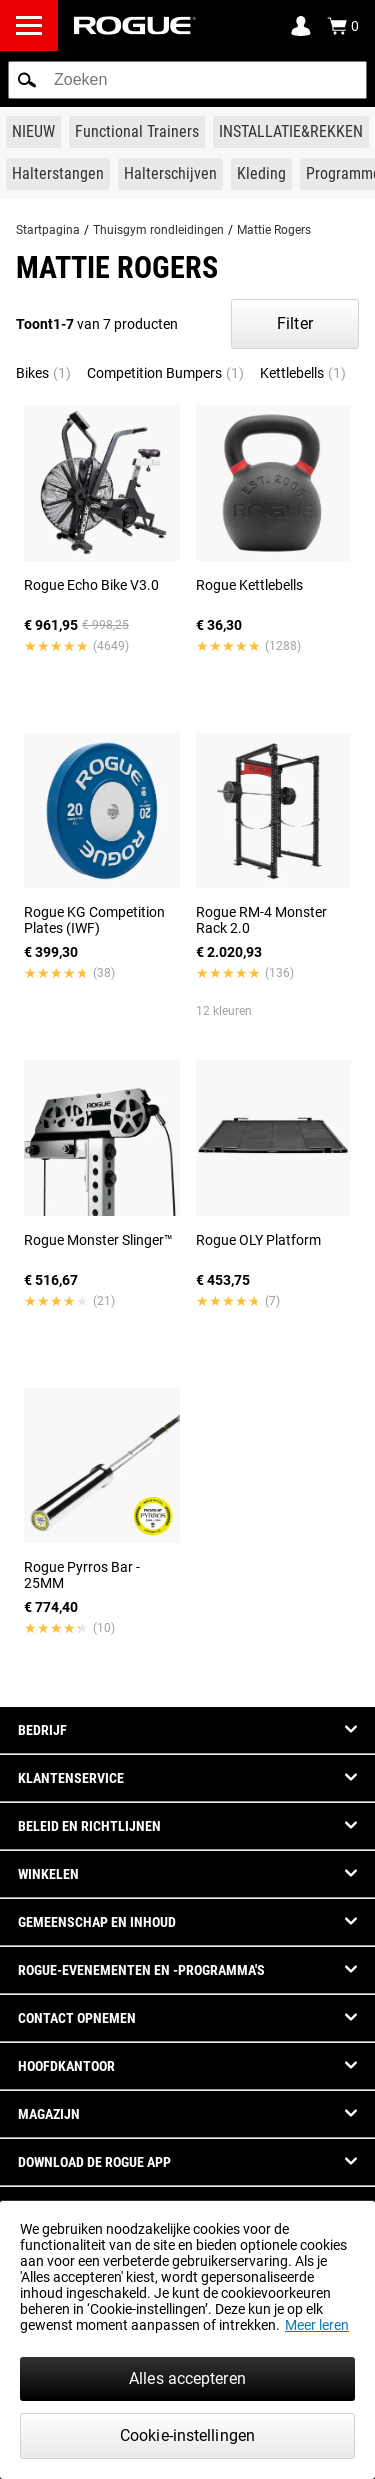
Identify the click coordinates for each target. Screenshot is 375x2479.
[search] (187, 80)
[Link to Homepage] (135, 25)
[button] (27, 80)
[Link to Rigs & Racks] (291, 132)
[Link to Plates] (170, 174)
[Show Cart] (343, 26)
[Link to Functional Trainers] (137, 132)
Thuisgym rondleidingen (158, 230)
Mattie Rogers (274, 230)
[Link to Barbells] (58, 174)
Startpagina (48, 230)
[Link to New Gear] (33, 132)
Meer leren (317, 2325)
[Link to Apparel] (261, 174)
